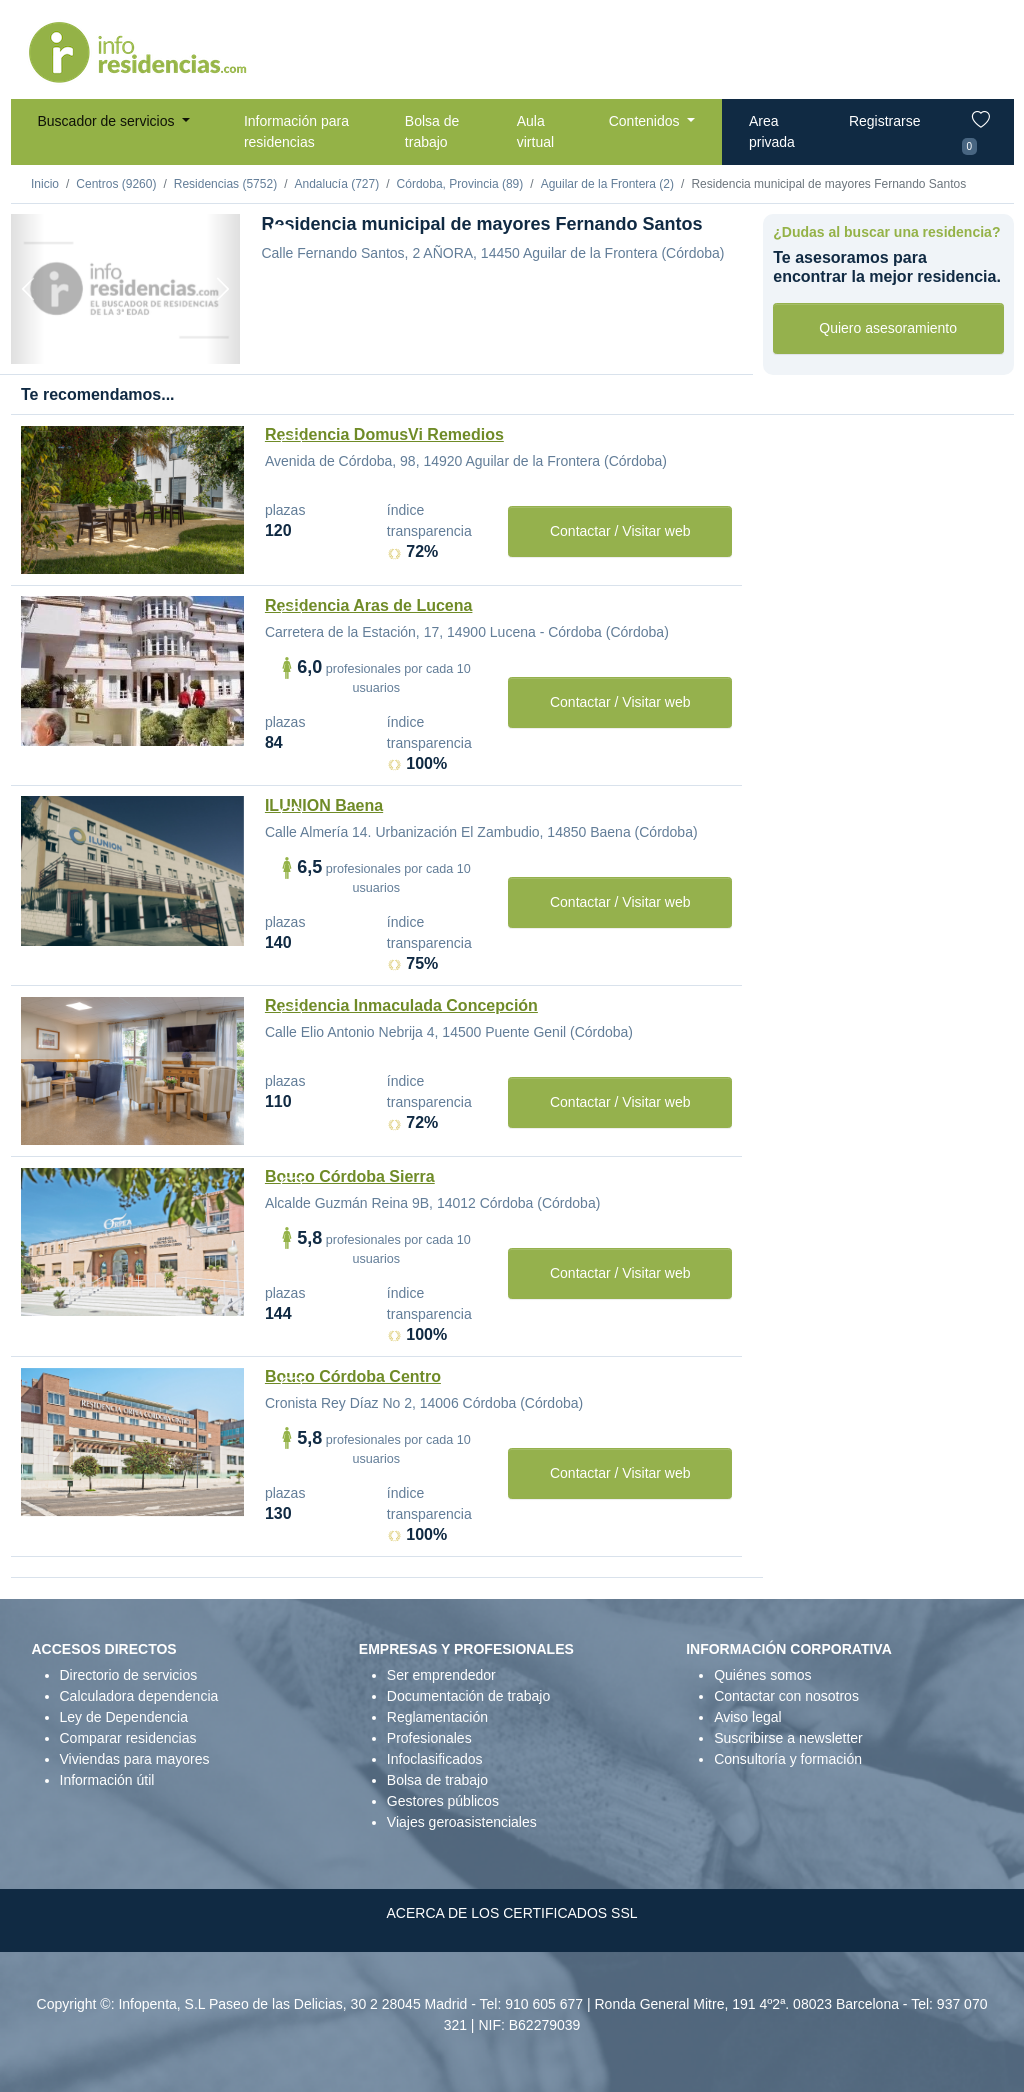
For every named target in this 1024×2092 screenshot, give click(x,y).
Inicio (45, 184)
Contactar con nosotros (786, 1696)
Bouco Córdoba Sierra (350, 1176)
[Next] (223, 289)
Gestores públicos (443, 1801)
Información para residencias (296, 131)
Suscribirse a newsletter (788, 1738)
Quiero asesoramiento (888, 328)
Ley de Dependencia (124, 1717)
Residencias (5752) (225, 184)
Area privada (772, 131)
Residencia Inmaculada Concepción (401, 1005)
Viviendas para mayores (135, 1759)
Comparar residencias (128, 1738)
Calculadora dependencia (139, 1696)
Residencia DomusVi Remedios (384, 434)
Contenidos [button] (646, 121)
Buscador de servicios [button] (108, 121)
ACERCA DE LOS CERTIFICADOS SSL (511, 1913)
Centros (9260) (116, 184)
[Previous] (28, 289)
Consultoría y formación (788, 1759)
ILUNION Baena (324, 805)
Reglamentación (437, 1717)
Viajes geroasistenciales (462, 1822)
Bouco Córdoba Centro (353, 1376)
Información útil (107, 1780)
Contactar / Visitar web (620, 531)
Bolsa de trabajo (432, 131)
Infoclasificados (435, 1759)
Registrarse (885, 121)
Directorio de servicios (129, 1675)
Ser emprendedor (441, 1675)
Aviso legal (747, 1717)
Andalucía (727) (336, 184)
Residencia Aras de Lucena (369, 605)
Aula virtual (535, 131)
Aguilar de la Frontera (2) (607, 184)
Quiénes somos (762, 1675)
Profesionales (429, 1738)
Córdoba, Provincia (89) (460, 184)
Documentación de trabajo (468, 1696)
